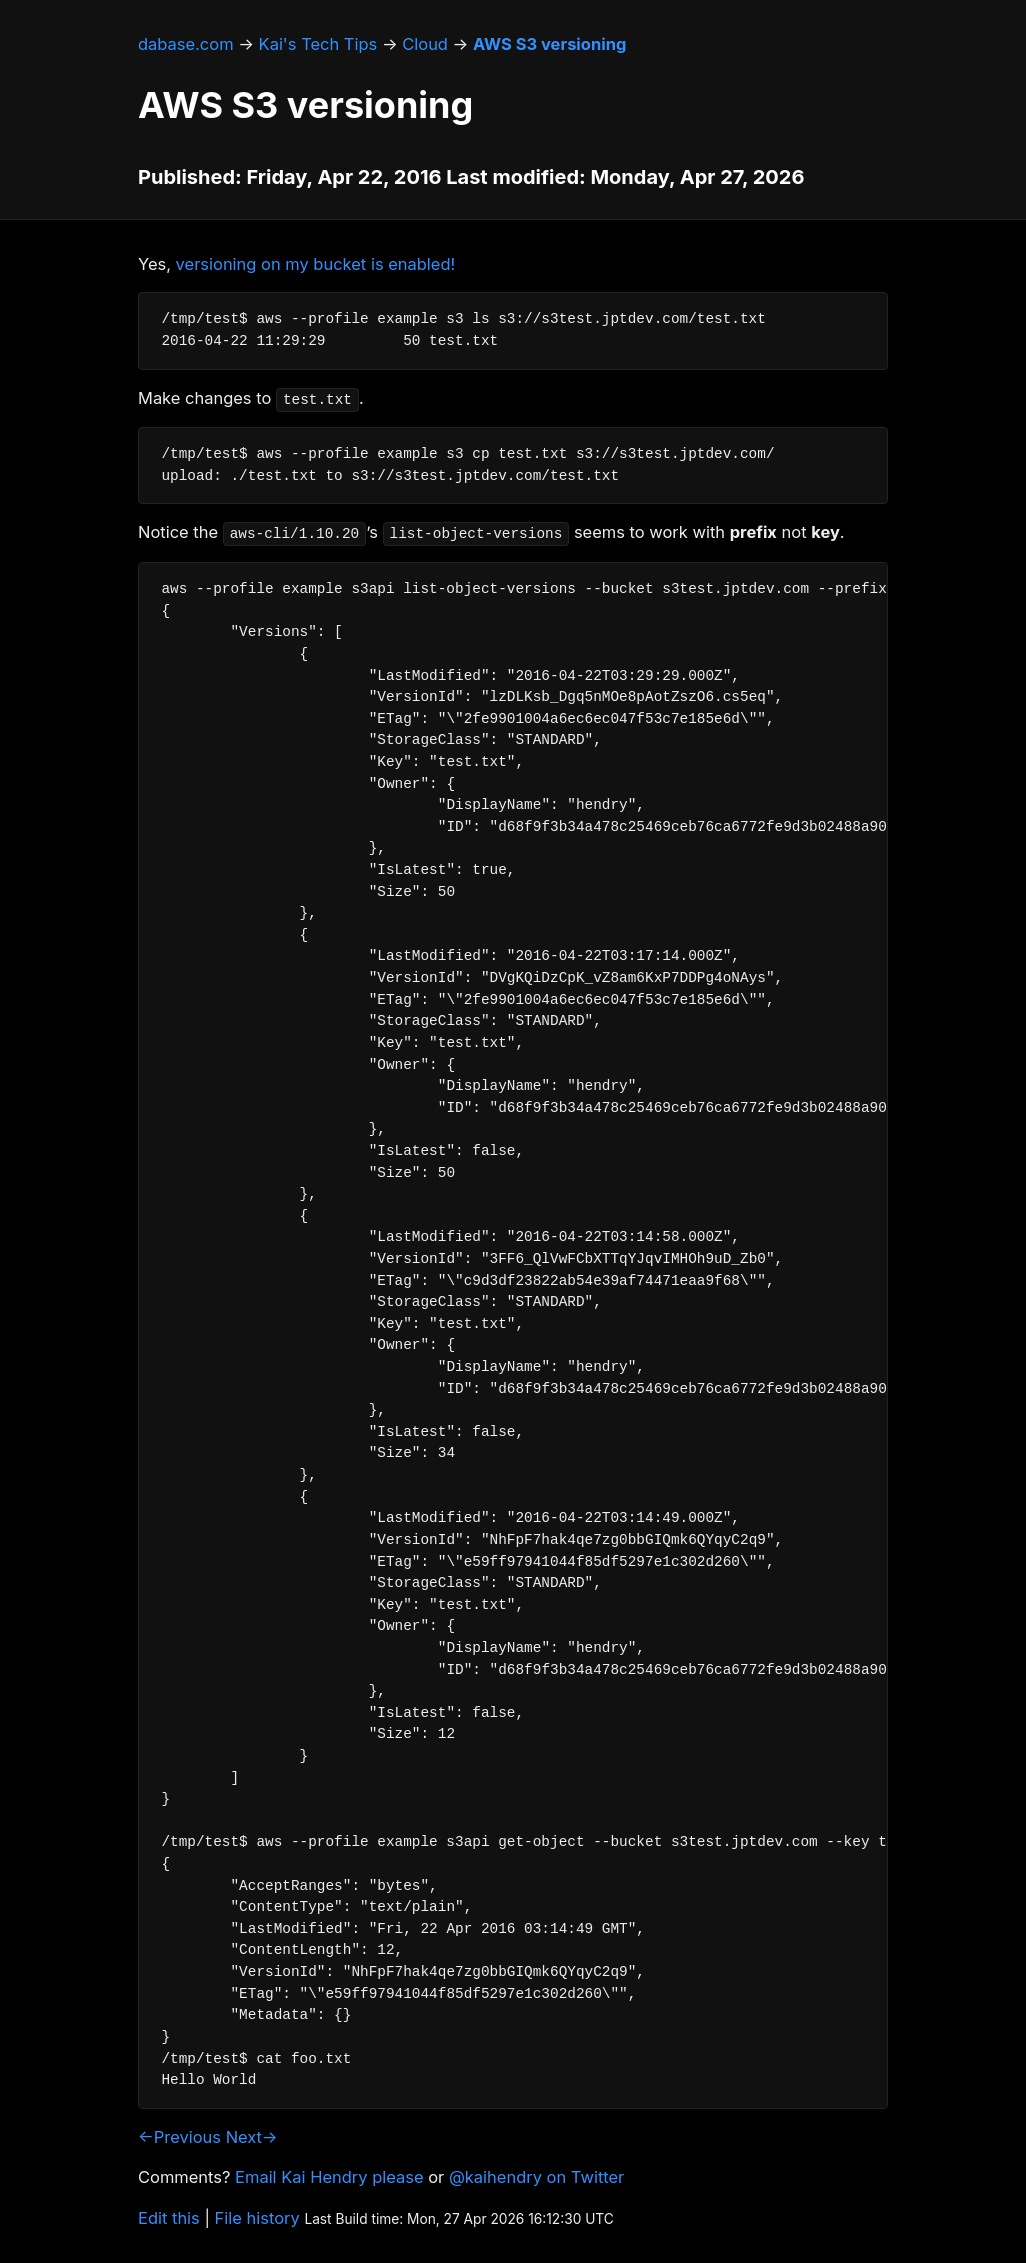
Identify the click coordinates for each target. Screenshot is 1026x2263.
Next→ (252, 2137)
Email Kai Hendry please (329, 2177)
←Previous (179, 2137)
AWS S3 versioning (549, 44)
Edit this (169, 2218)
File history (257, 2218)
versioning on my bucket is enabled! (316, 264)
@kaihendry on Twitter (536, 2177)
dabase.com (186, 44)
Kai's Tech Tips (318, 44)
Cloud (425, 44)
